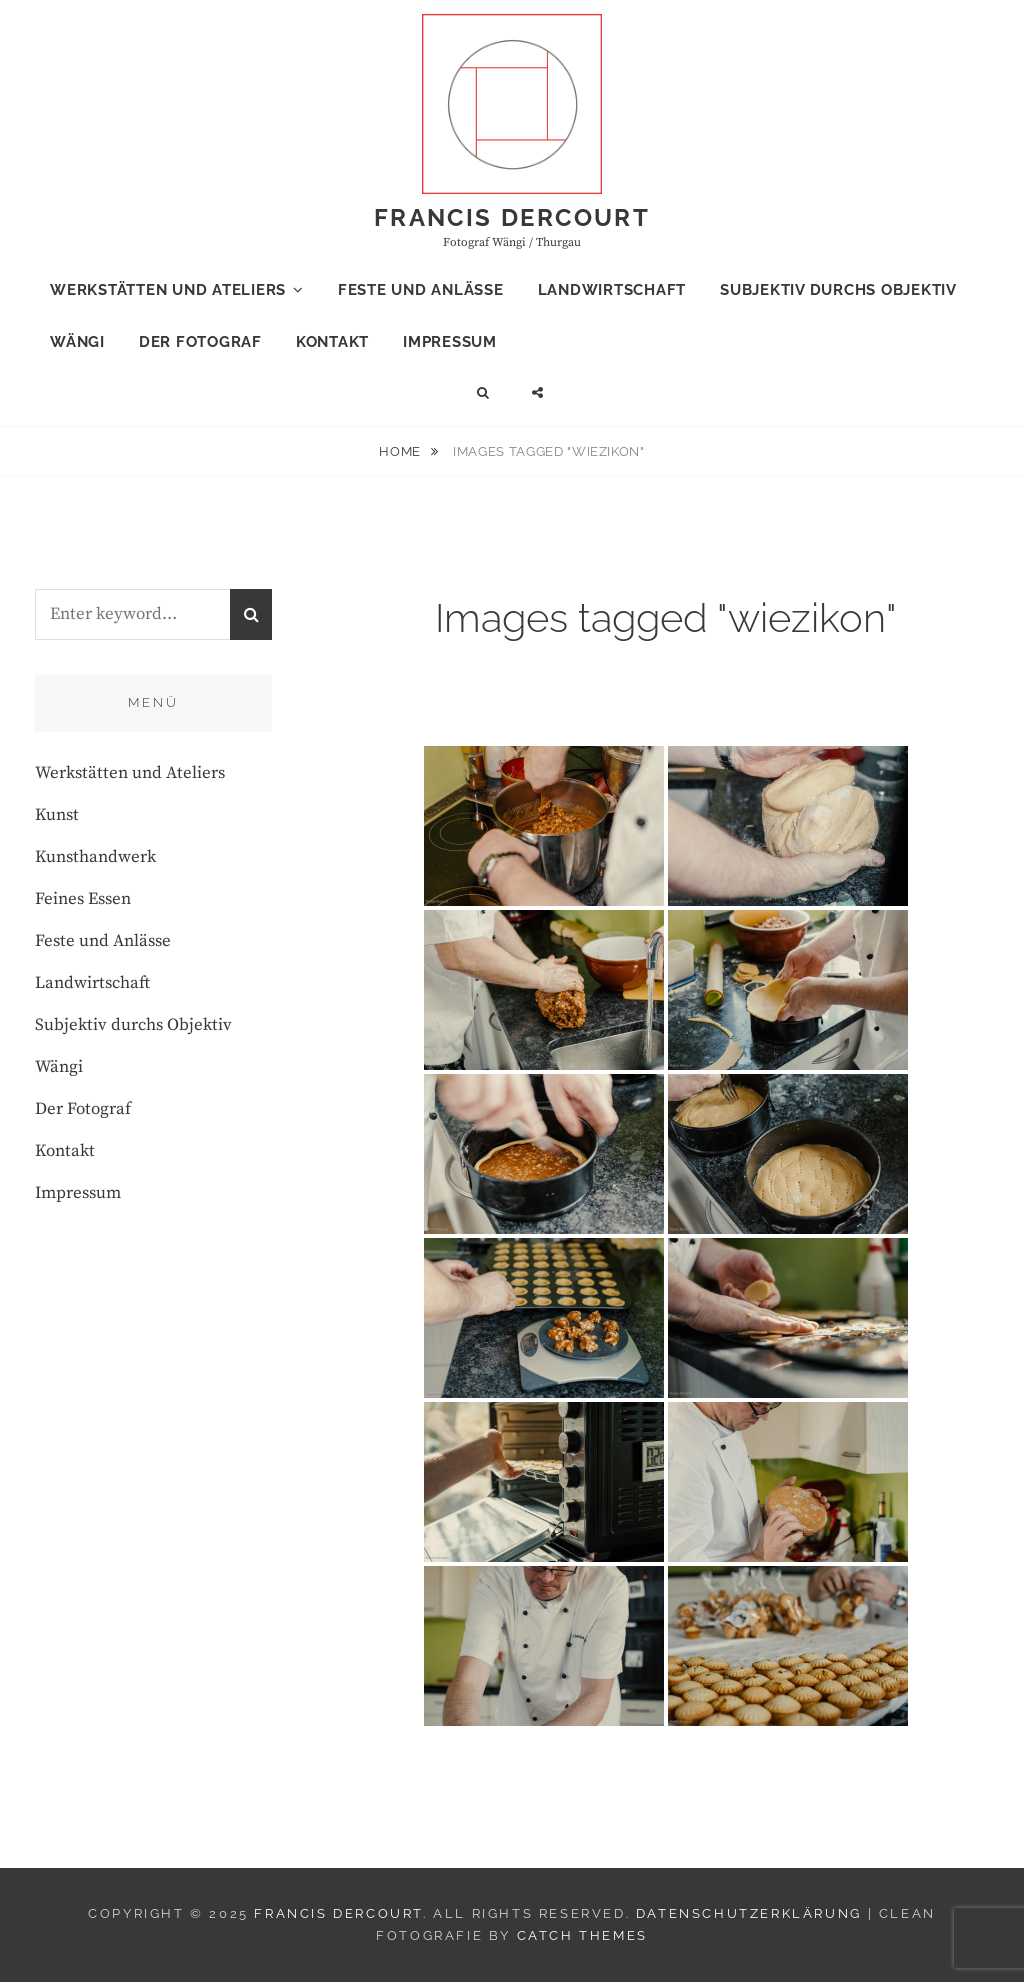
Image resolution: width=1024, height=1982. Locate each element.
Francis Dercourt (512, 217)
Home (401, 451)
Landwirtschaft (612, 290)
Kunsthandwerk (95, 857)
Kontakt (332, 342)
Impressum (450, 342)
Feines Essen (83, 899)
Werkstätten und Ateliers (168, 290)
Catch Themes (582, 1935)
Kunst (57, 815)
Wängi (77, 342)
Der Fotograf (200, 342)
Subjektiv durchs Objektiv (838, 290)
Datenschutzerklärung (749, 1913)
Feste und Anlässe (421, 290)
